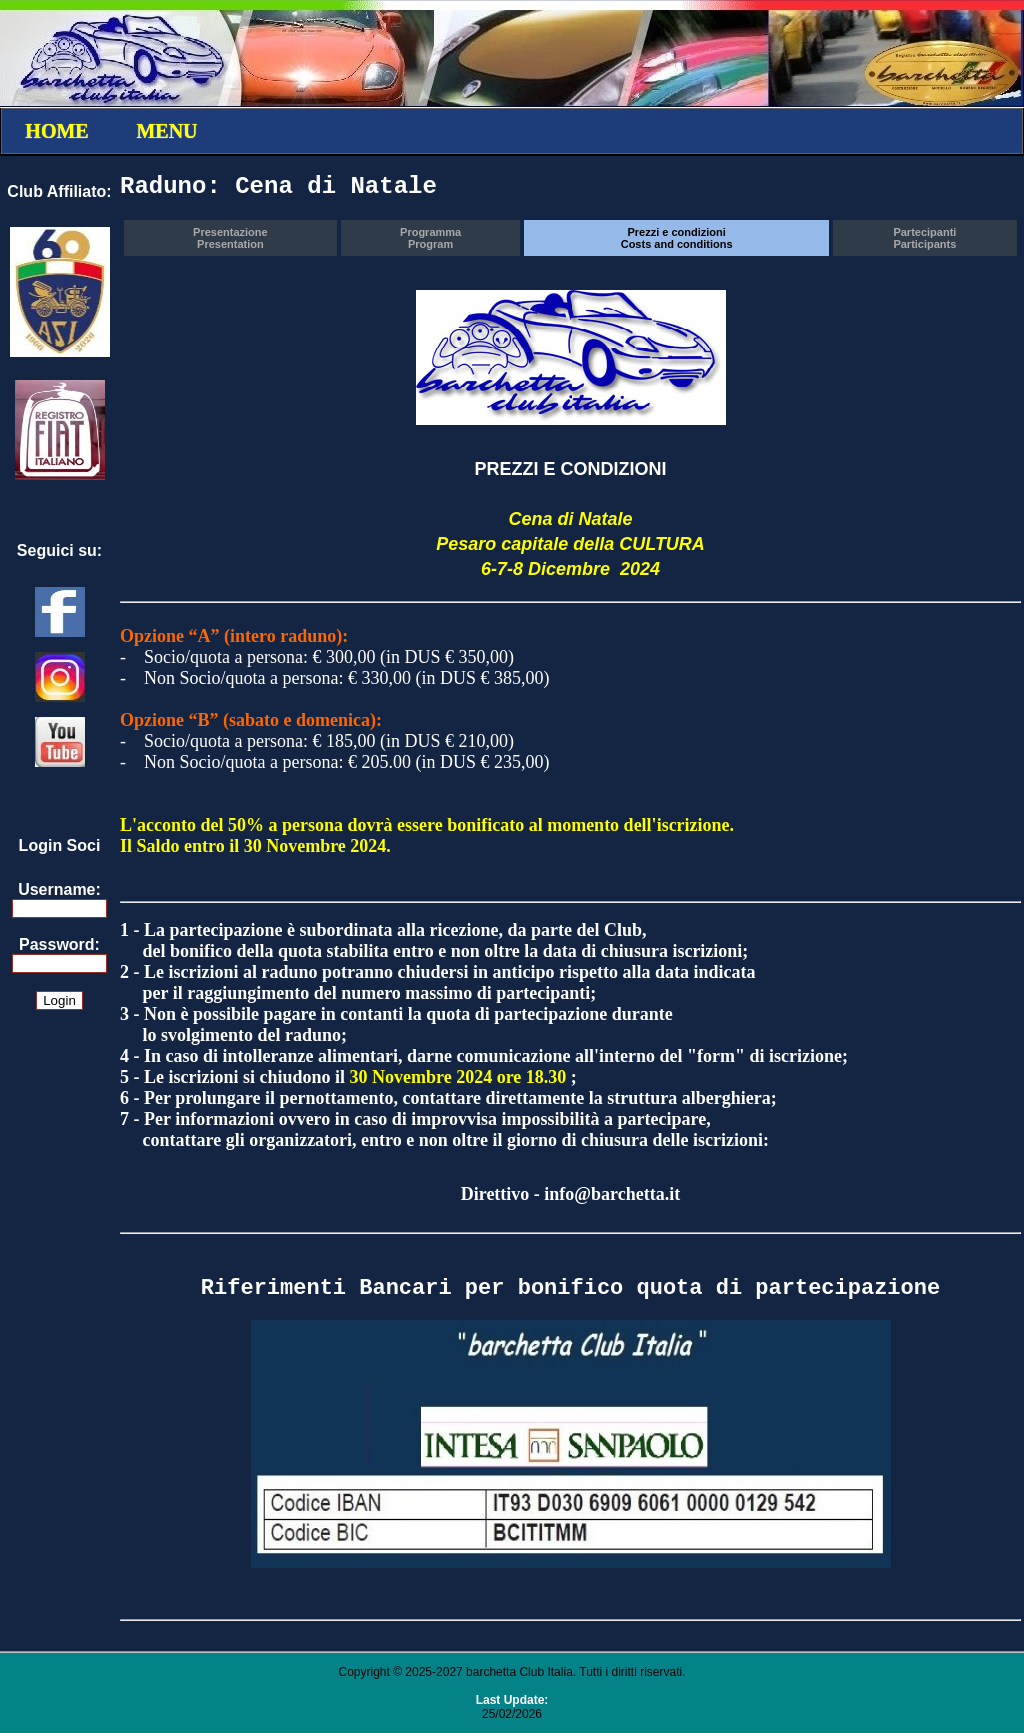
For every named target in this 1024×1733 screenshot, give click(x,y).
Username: (59, 889)
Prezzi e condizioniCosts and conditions (677, 238)
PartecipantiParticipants (924, 238)
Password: (59, 944)
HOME (56, 131)
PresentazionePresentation (230, 238)
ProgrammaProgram (430, 238)
